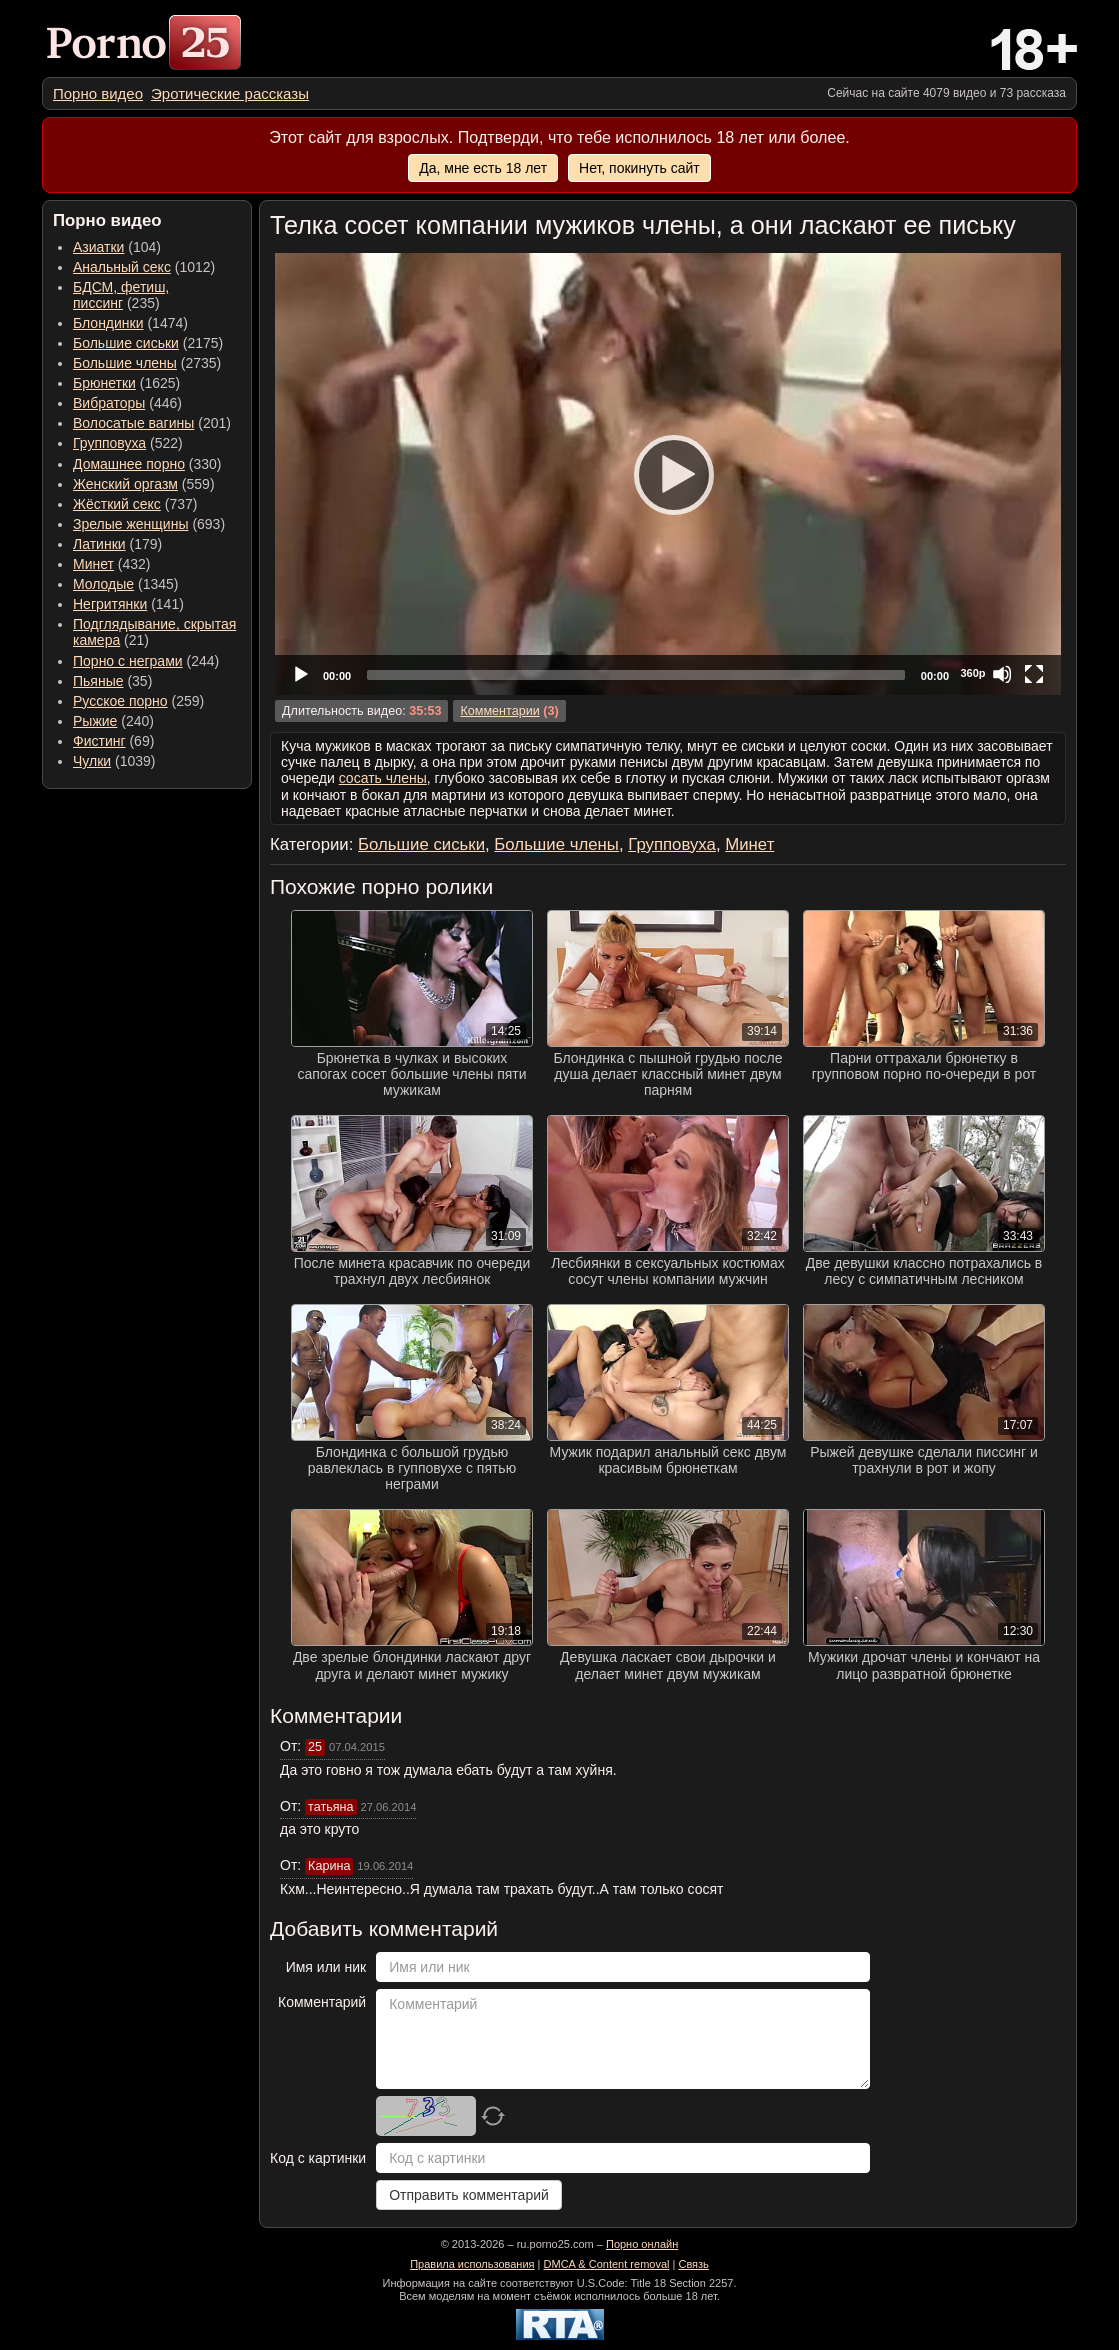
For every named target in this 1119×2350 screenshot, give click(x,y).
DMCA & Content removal (607, 2264)
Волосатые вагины (133, 423)
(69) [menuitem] (113, 741)
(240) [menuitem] (113, 721)
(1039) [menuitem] (114, 761)
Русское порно (120, 701)
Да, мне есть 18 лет (483, 168)
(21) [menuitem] (154, 632)
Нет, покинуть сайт (639, 168)
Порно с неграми (128, 661)
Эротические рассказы (230, 93)
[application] (668, 474)
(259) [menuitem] (138, 701)
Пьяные (98, 681)
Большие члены (125, 363)
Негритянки (110, 604)
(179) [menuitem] (117, 544)
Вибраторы (109, 403)
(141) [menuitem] (128, 604)
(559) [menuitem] (144, 484)
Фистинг (99, 741)
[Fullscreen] (1034, 674)
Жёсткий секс (117, 504)
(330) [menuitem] (147, 464)
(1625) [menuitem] (126, 383)
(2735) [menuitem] (147, 363)
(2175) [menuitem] (148, 343)
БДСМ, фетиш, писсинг (121, 295)
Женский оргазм (125, 484)
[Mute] (1002, 674)
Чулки (92, 761)
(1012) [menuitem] (144, 267)
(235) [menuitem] (121, 295)
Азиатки (98, 247)
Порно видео (98, 93)
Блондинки (108, 323)
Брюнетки (104, 383)
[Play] (668, 474)
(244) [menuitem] (146, 661)
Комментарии (499, 711)
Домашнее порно (129, 464)
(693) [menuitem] (149, 524)
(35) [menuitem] (112, 681)
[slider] (636, 675)
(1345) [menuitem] (125, 584)
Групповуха (109, 443)
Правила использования (472, 2264)
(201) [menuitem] (152, 423)
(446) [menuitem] (127, 403)
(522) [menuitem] (128, 443)
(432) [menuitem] (112, 564)
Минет (93, 564)
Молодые (103, 584)
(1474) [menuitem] (130, 323)
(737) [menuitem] (135, 504)
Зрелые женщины (131, 524)
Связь (693, 2264)
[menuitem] (98, 93)
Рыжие (95, 721)
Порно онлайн (642, 2244)
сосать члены (383, 778)
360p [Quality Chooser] (972, 673)
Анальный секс (122, 267)
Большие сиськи (126, 343)
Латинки (99, 544)
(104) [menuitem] (117, 247)
